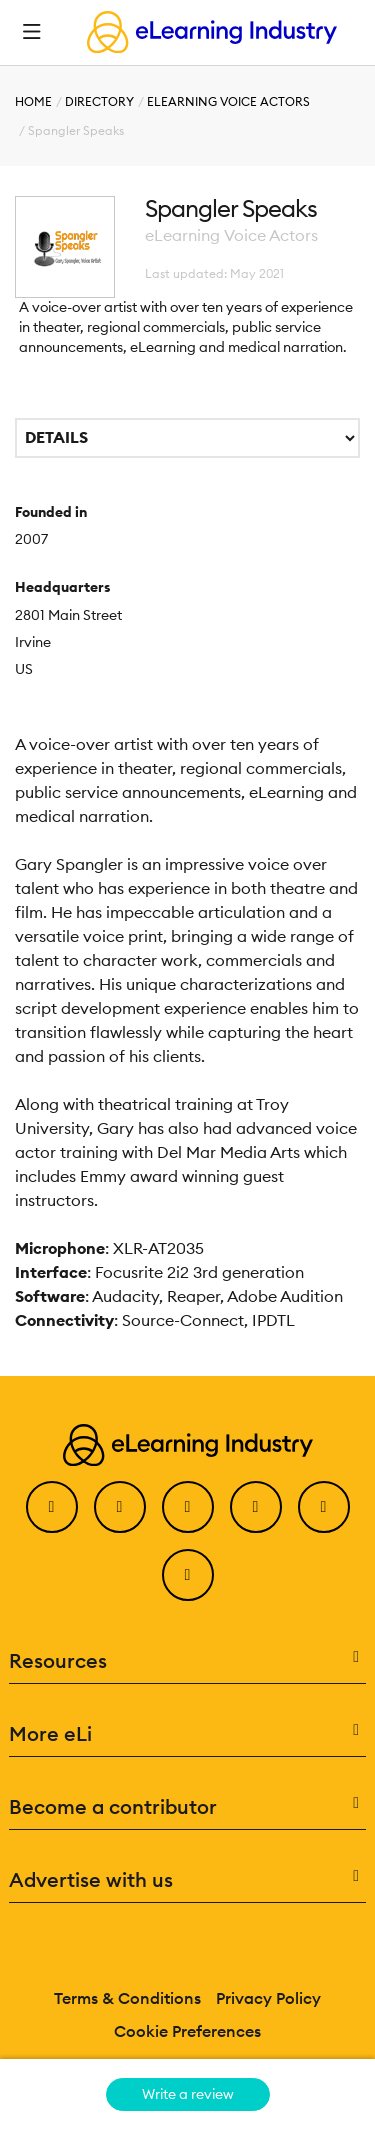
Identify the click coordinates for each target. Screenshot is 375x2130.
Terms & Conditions (127, 1998)
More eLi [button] (188, 1734)
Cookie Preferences (187, 2031)
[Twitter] (120, 1507)
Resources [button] (188, 1661)
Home (33, 101)
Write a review (188, 2094)
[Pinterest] (324, 1507)
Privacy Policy (268, 1998)
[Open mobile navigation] (31, 32)
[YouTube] (256, 1507)
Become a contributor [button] (188, 1807)
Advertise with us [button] (188, 1880)
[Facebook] (52, 1507)
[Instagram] (188, 1575)
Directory (99, 101)
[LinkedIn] (188, 1507)
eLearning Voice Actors (228, 101)
